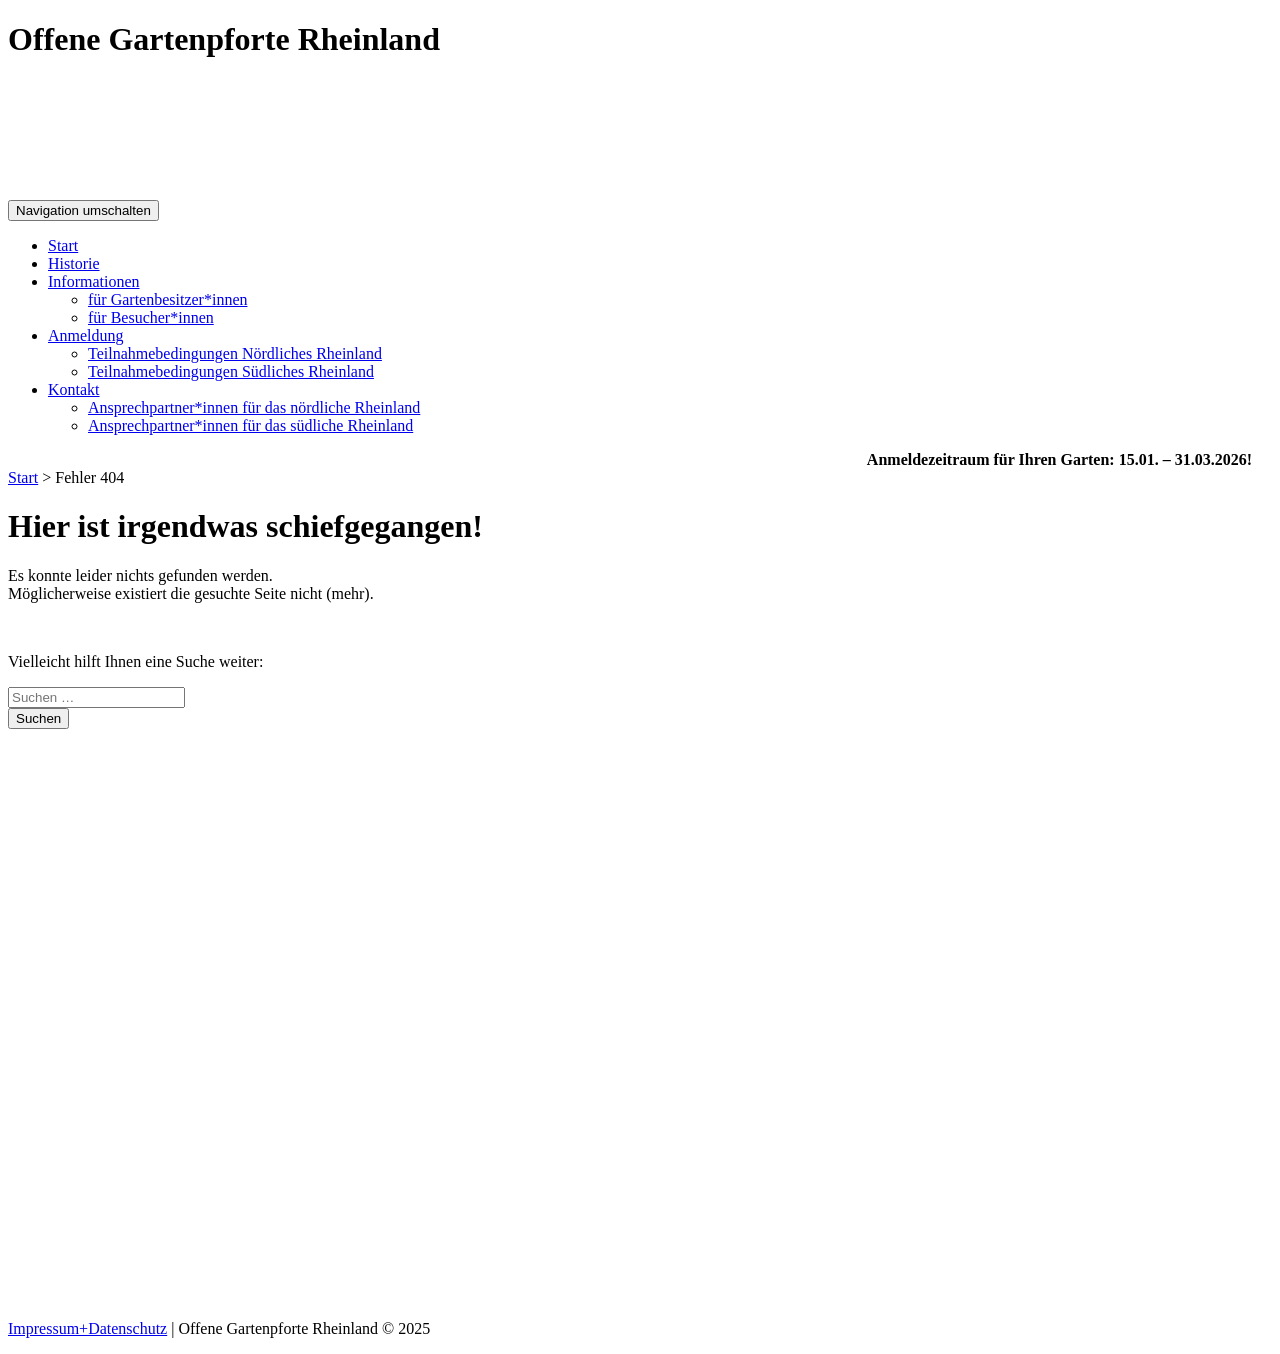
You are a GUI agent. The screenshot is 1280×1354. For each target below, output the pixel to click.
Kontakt (74, 389)
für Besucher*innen (151, 317)
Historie (74, 263)
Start (63, 245)
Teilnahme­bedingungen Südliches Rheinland (231, 371)
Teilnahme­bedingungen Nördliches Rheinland (235, 353)
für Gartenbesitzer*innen (167, 299)
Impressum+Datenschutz (87, 1328)
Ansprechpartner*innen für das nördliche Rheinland (254, 407)
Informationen (94, 281)
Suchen (38, 718)
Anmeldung (86, 335)
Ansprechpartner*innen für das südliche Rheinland (250, 425)
